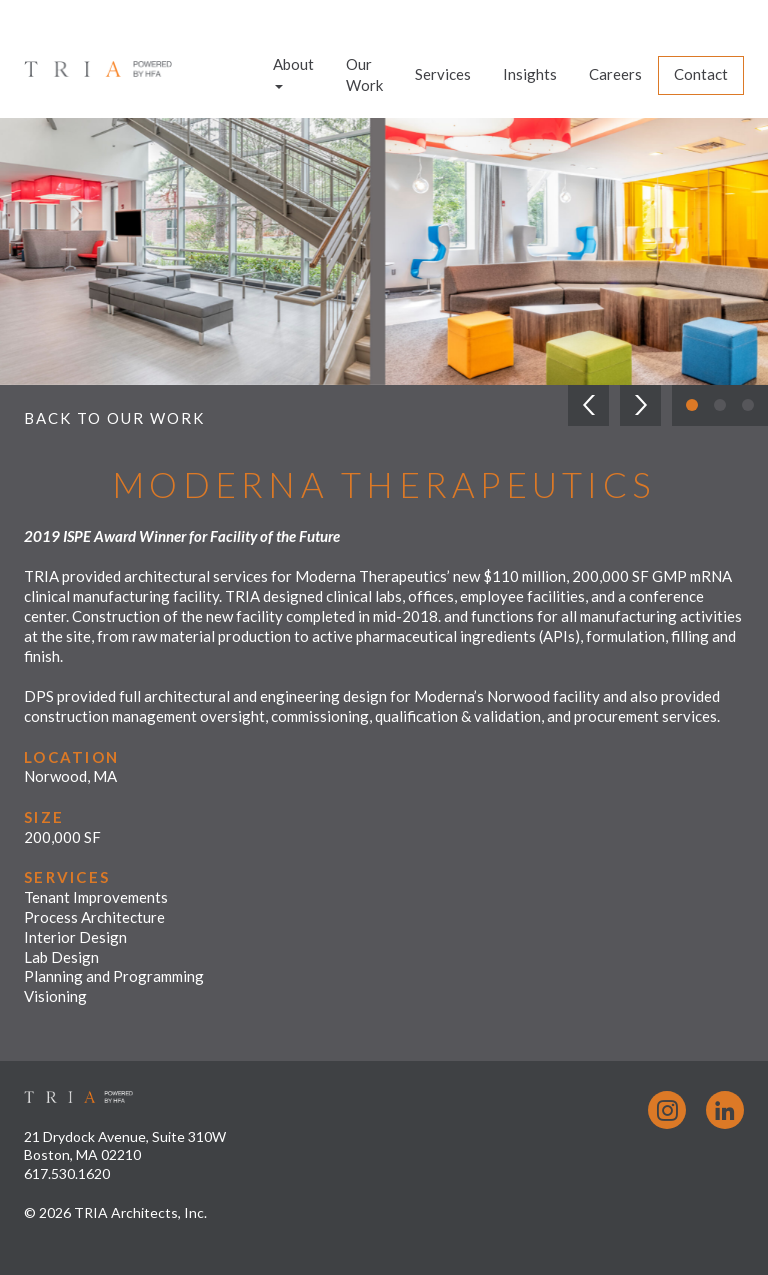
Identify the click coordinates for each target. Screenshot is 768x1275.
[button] (588, 405)
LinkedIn (725, 1110)
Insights (530, 74)
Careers (615, 74)
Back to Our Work (114, 418)
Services (443, 74)
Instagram (667, 1110)
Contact (701, 74)
